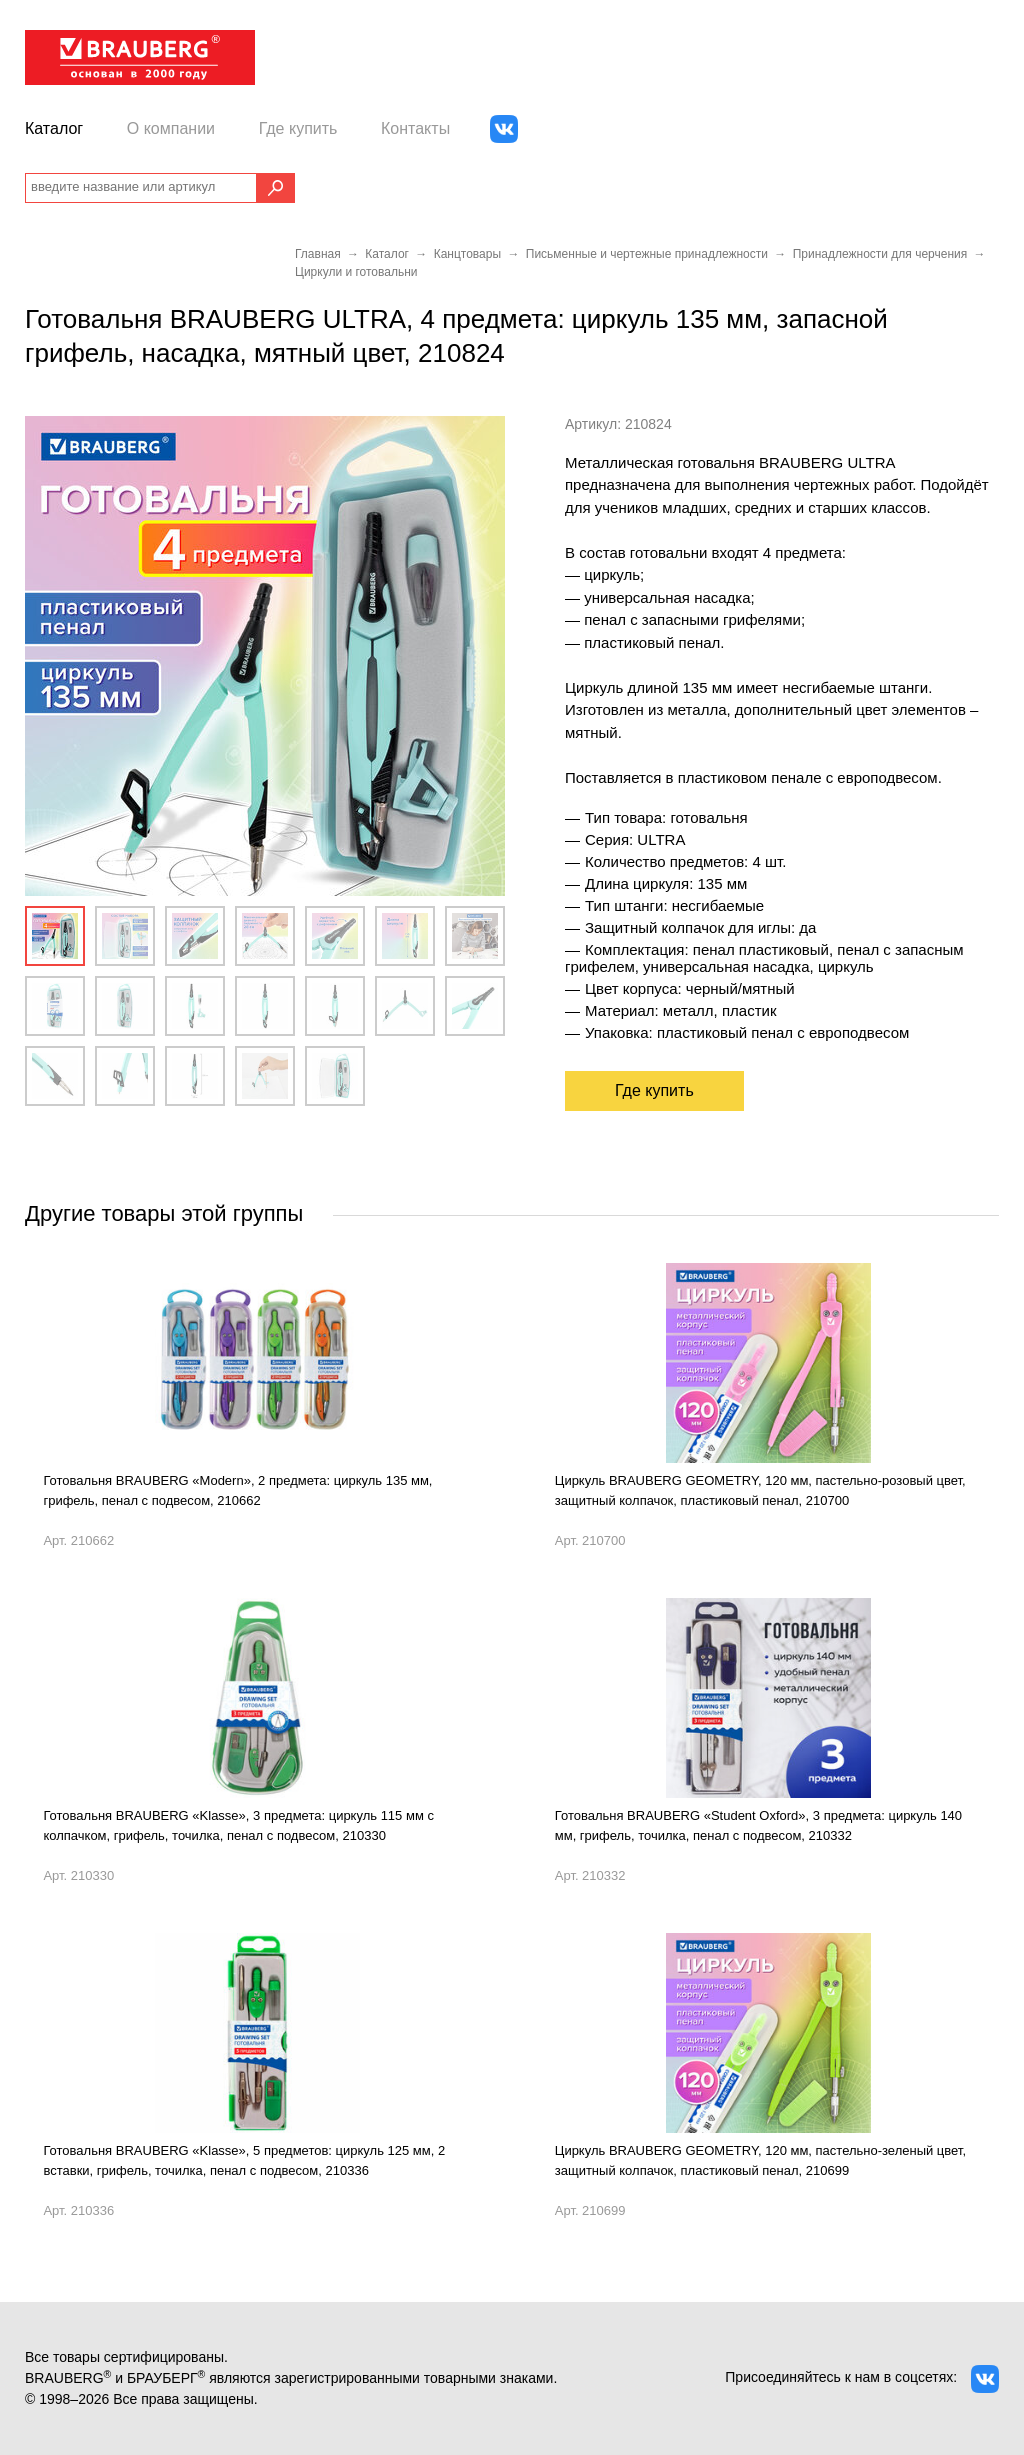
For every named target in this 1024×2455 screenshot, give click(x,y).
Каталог (54, 128)
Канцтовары (467, 254)
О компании (171, 128)
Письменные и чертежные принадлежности (647, 254)
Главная (318, 254)
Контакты (415, 128)
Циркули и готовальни (356, 272)
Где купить (298, 128)
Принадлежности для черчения (880, 254)
